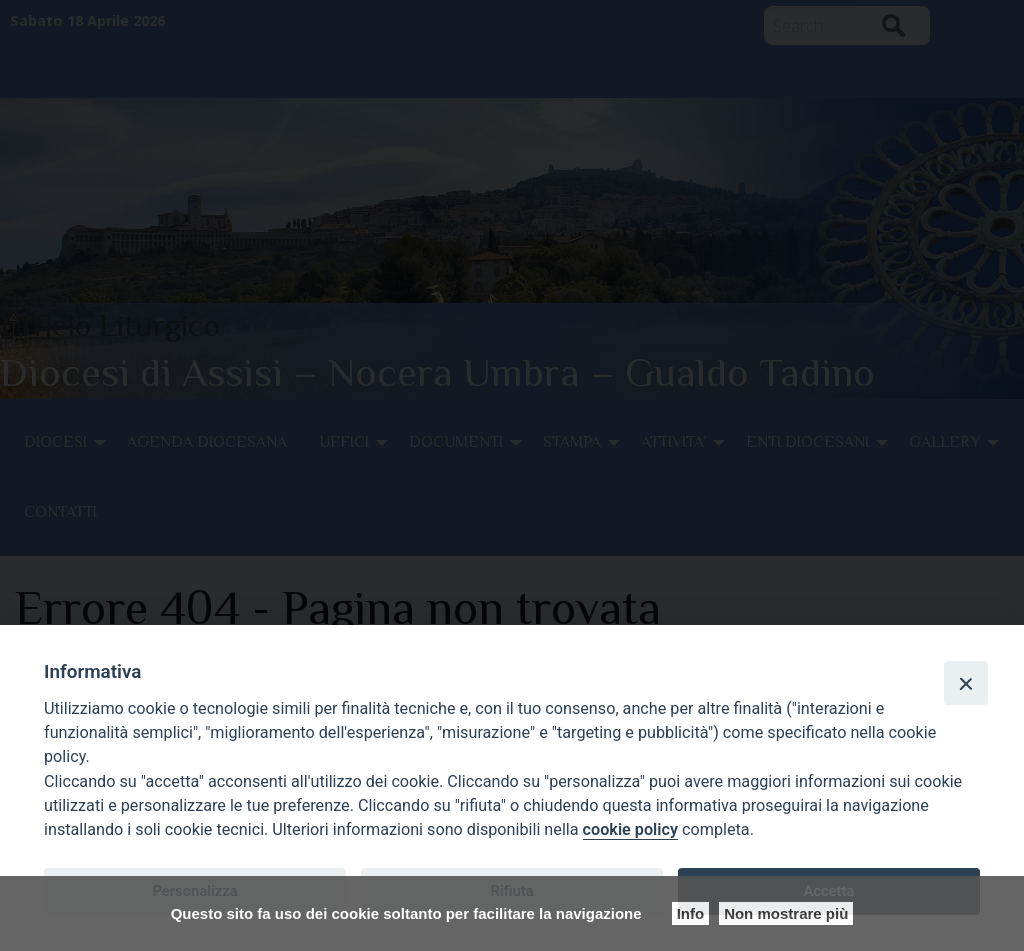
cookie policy (630, 829)
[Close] (966, 683)
